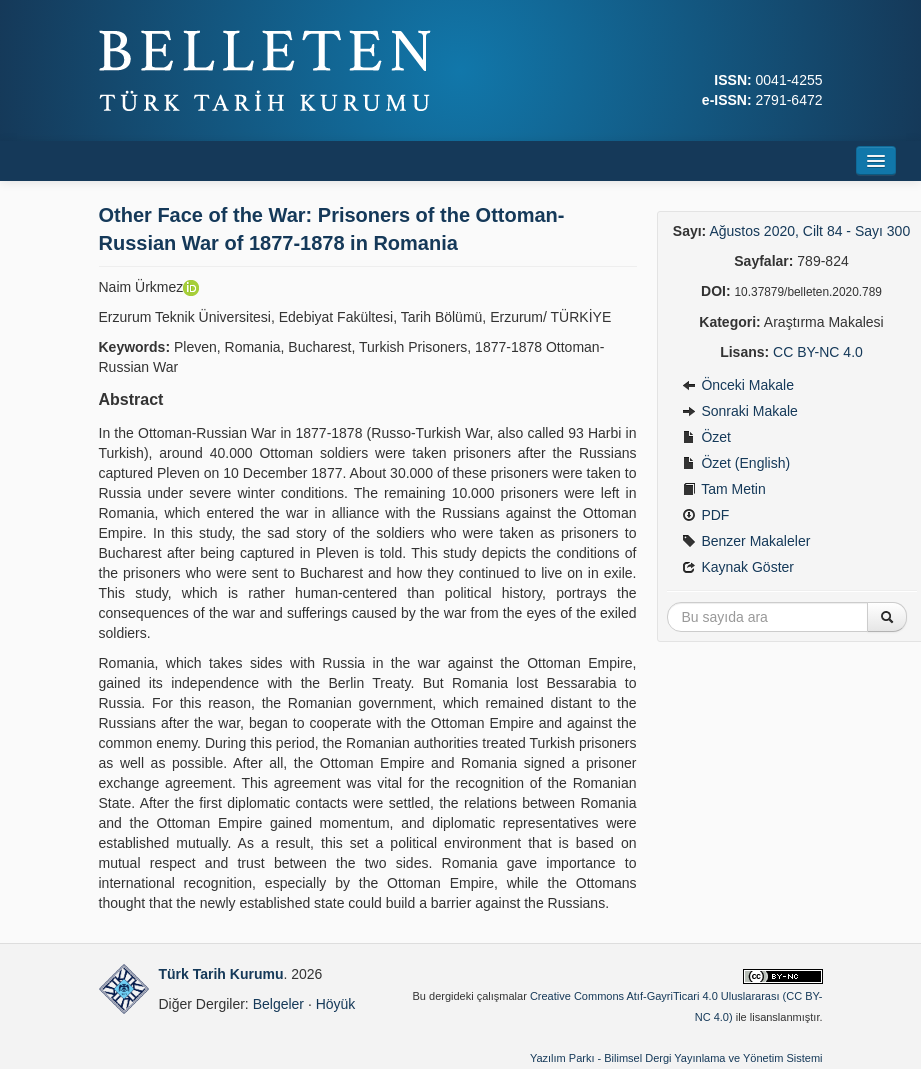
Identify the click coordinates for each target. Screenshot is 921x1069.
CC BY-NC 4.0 (818, 352)
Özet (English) (736, 463)
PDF (706, 515)
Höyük (336, 1004)
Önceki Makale (738, 385)
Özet (706, 437)
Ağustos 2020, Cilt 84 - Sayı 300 (809, 231)
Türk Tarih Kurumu (221, 974)
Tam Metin (724, 489)
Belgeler (278, 1004)
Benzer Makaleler (746, 541)
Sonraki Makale (740, 411)
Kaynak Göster (738, 567)
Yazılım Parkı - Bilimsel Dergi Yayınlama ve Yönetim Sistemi (676, 1058)
